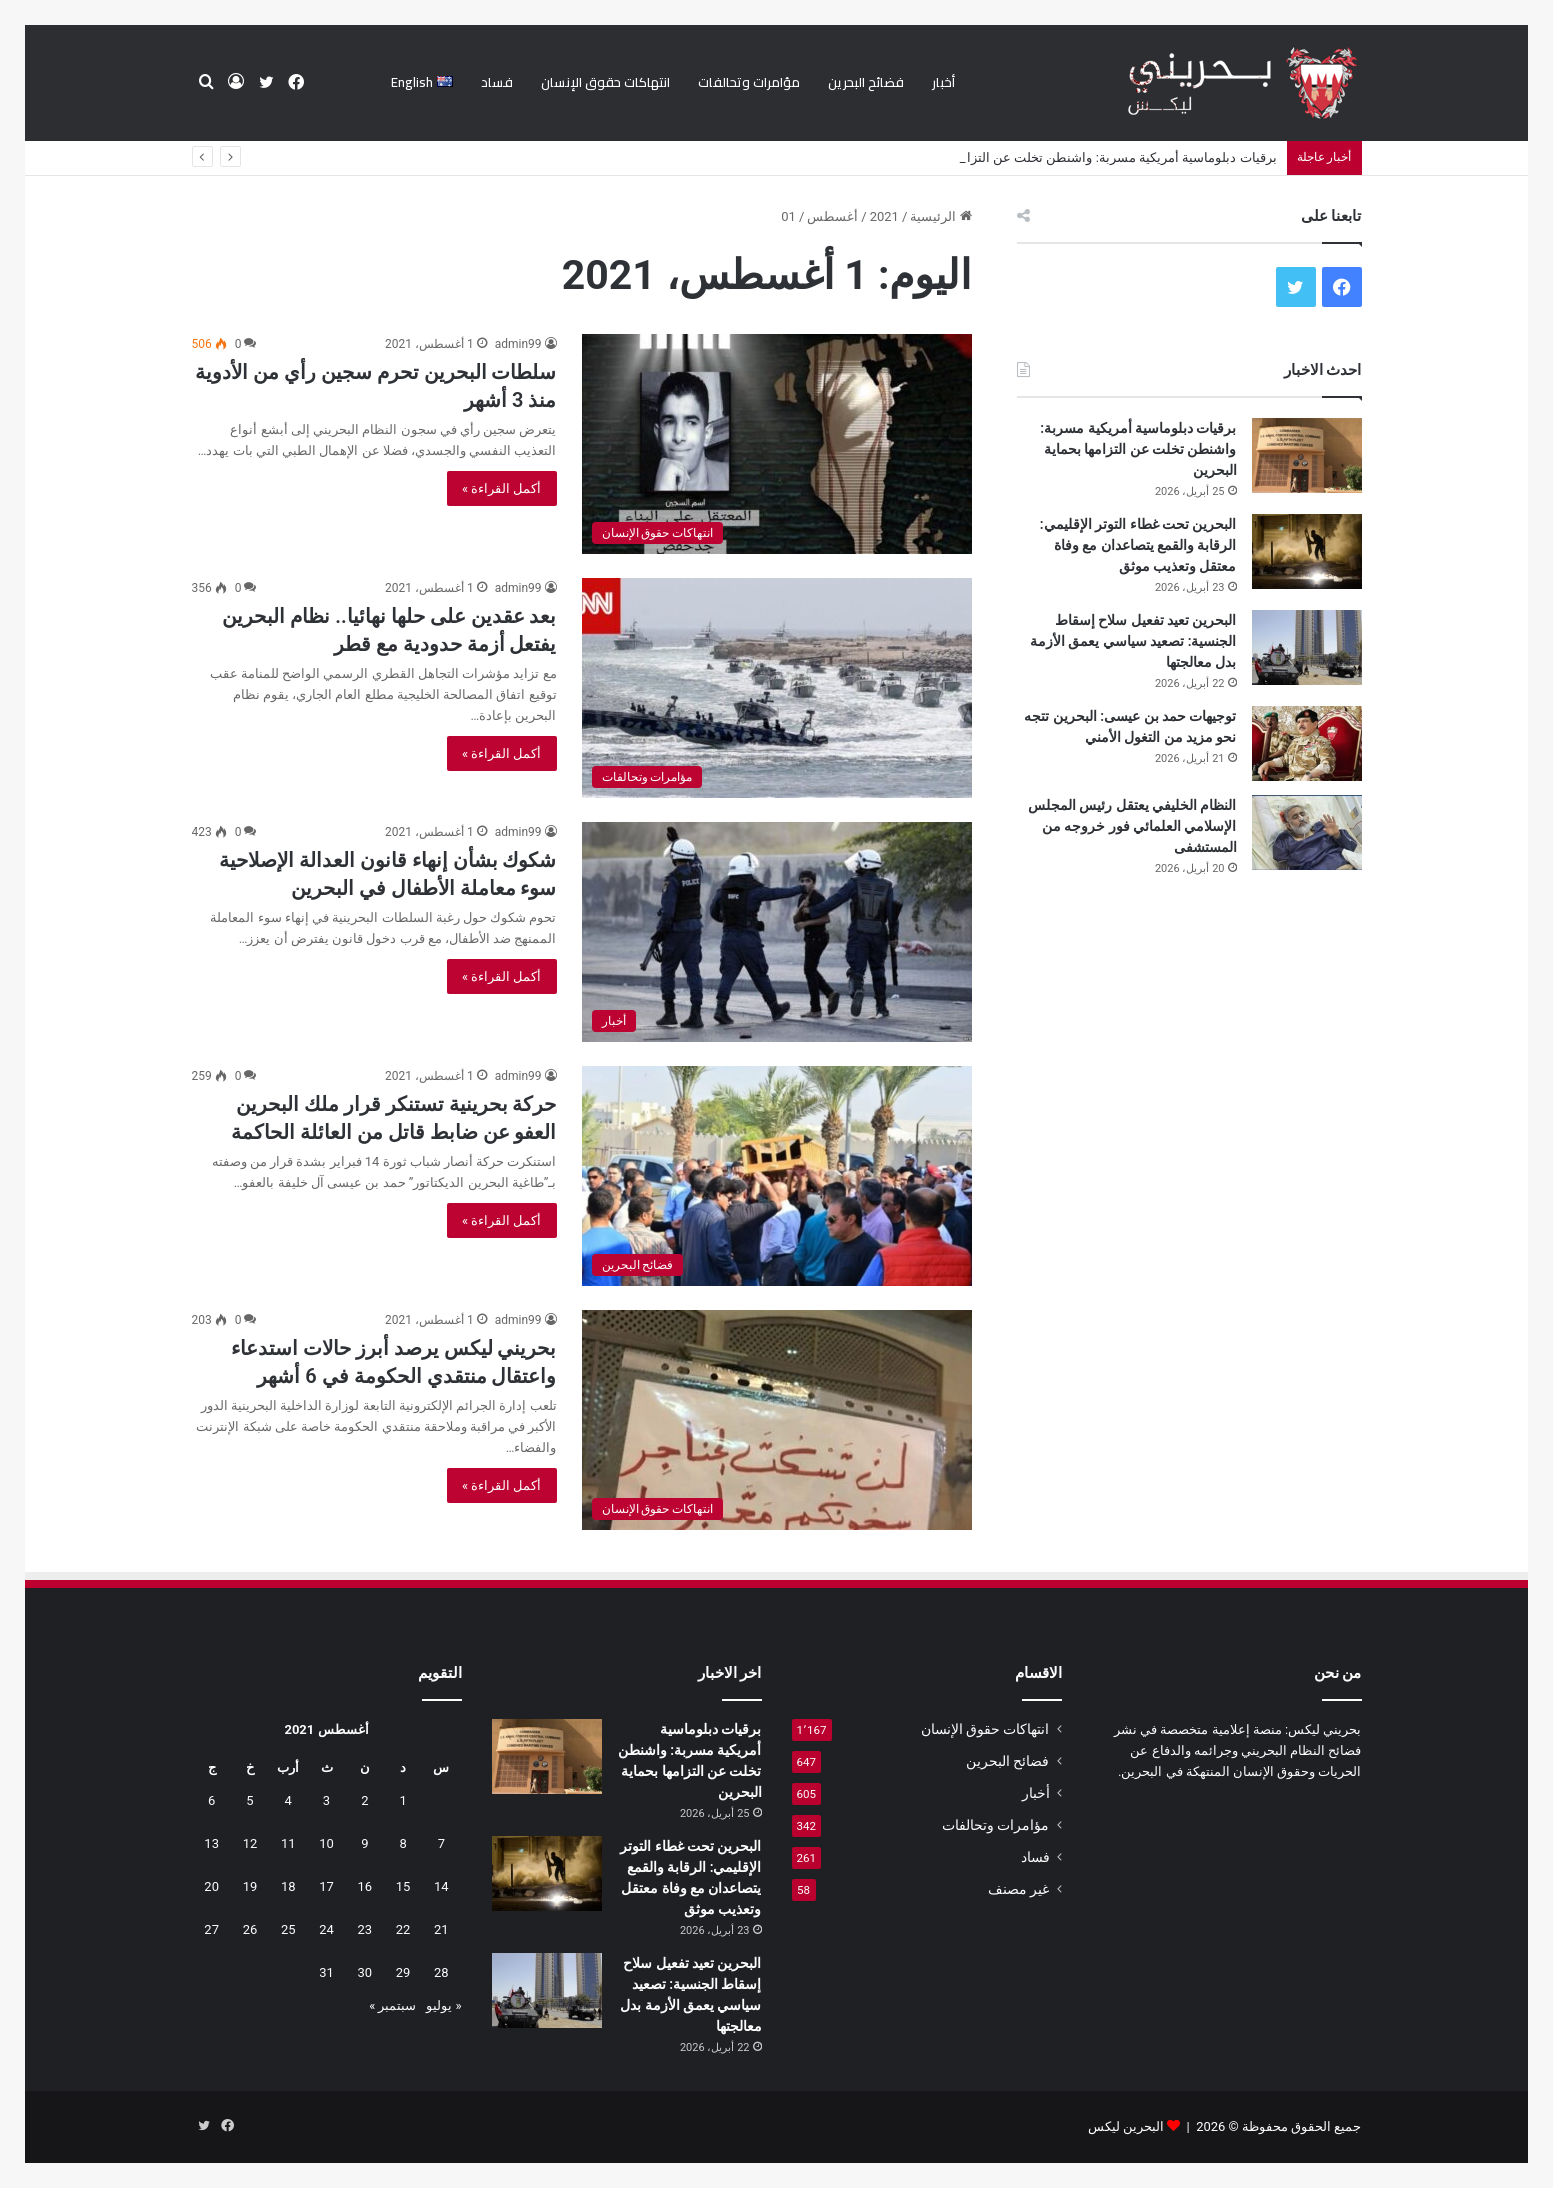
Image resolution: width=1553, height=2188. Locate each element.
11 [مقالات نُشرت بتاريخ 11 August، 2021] (288, 1843)
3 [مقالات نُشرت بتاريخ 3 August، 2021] (326, 1800)
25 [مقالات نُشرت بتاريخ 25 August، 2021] (288, 1929)
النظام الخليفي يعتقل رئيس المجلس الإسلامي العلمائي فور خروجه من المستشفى (1132, 826)
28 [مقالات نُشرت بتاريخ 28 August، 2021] (441, 1972)
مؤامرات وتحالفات (749, 82)
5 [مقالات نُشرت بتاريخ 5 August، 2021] (249, 1800)
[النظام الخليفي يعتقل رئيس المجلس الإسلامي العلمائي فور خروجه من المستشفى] (1307, 832)
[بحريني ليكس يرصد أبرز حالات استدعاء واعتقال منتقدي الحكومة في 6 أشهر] (777, 1420)
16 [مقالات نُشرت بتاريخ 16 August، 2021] (364, 1886)
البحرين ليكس (1126, 2126)
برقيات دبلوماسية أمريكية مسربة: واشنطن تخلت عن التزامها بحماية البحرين (1138, 449)
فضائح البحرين (866, 82)
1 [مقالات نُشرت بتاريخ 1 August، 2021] (402, 1800)
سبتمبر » (392, 2005)
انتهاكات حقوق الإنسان (605, 82)
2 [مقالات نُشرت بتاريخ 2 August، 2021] (364, 1800)
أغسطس (832, 216)
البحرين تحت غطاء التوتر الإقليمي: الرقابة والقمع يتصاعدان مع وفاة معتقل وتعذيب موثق (1138, 545)
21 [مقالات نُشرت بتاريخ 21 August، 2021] (441, 1929)
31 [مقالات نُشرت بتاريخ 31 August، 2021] (326, 1972)
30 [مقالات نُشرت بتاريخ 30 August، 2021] (364, 1972)
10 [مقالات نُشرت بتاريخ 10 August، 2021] (326, 1843)
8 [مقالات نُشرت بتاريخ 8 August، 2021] (402, 1843)
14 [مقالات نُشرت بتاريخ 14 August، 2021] (441, 1886)
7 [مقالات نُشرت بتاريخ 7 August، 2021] (441, 1843)
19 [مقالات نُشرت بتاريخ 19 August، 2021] (250, 1886)
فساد (497, 82)
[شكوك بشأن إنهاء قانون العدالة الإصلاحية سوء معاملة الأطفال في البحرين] (777, 932)
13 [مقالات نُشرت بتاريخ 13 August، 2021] (211, 1843)
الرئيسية (940, 216)
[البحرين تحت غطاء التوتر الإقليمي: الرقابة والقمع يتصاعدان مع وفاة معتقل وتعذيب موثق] (1307, 551)
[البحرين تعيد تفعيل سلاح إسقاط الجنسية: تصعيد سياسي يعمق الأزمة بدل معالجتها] (1307, 647)
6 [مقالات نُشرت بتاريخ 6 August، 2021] (211, 1800)
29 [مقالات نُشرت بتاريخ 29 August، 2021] (403, 1972)
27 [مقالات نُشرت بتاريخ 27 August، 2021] (211, 1929)
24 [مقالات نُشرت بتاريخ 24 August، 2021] (326, 1929)
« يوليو (443, 2005)
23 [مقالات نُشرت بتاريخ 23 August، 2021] (364, 1929)
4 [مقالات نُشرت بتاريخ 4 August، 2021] (288, 1800)
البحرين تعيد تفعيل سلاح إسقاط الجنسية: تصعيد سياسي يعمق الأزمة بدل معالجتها (1133, 641)
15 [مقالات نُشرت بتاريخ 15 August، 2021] (403, 1886)
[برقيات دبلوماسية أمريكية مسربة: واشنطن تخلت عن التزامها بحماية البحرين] (1307, 455)
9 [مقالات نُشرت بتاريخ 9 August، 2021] (364, 1843)
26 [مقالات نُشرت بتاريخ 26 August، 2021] (250, 1929)
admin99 (518, 344)
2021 (884, 216)
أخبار (943, 82)
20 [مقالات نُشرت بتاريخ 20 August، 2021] (211, 1886)
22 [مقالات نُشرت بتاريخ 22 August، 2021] (403, 1929)
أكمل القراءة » (502, 488)
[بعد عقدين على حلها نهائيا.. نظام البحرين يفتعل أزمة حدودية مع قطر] (777, 688)
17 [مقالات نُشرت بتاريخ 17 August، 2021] (326, 1886)
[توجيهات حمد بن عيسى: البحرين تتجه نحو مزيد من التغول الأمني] (1307, 743)
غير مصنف (1018, 1889)
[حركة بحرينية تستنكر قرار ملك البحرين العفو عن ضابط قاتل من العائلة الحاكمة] (777, 1176)
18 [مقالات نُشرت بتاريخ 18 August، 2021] (288, 1886)
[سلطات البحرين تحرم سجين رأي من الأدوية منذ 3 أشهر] (777, 444)
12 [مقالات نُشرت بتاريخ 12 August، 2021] (250, 1843)
